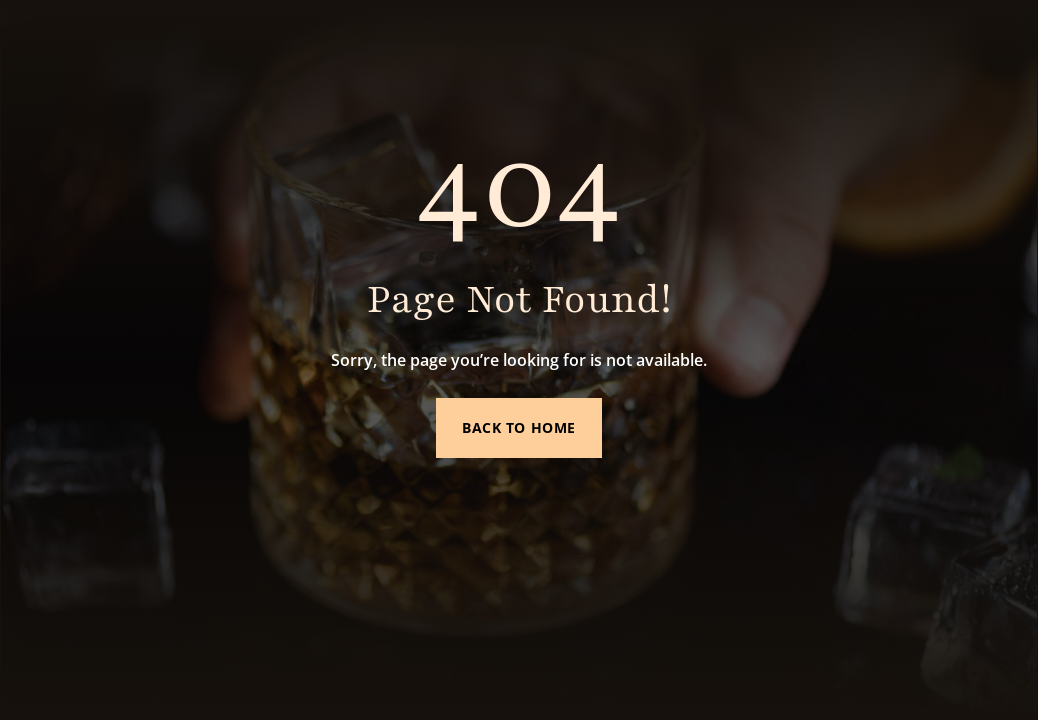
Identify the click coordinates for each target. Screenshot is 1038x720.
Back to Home (519, 427)
